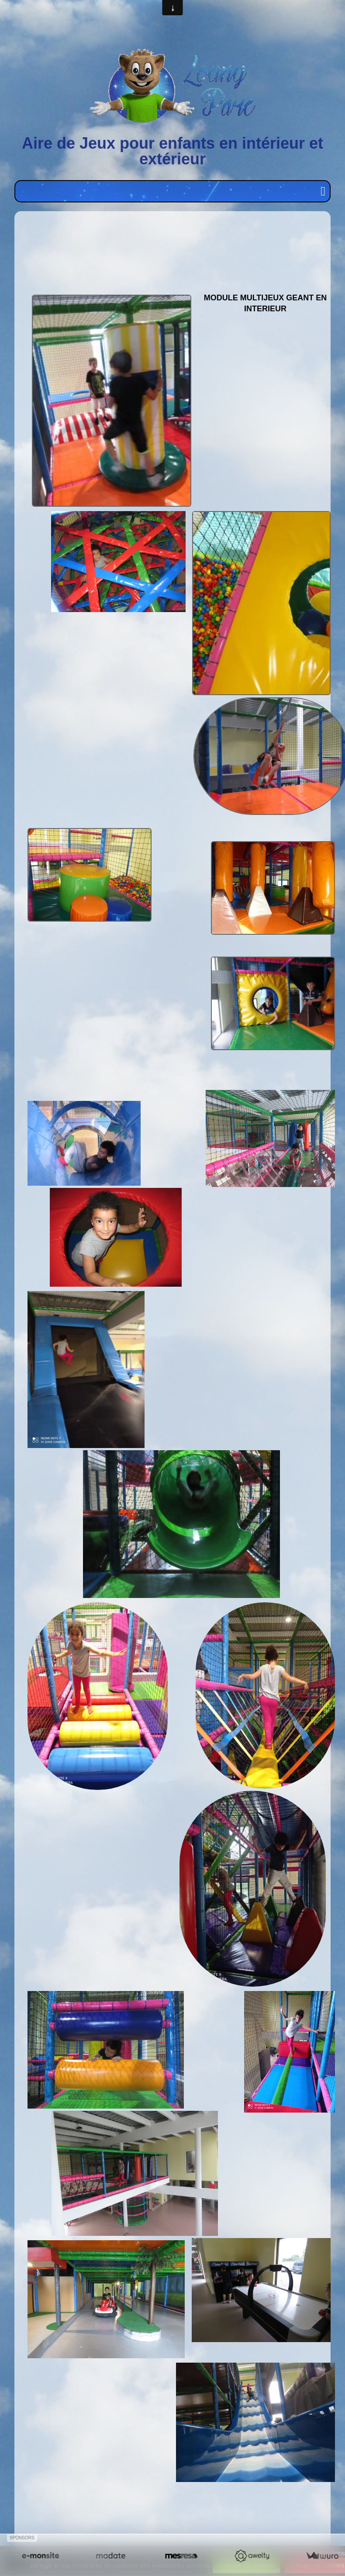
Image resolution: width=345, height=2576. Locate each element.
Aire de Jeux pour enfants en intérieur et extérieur (172, 151)
